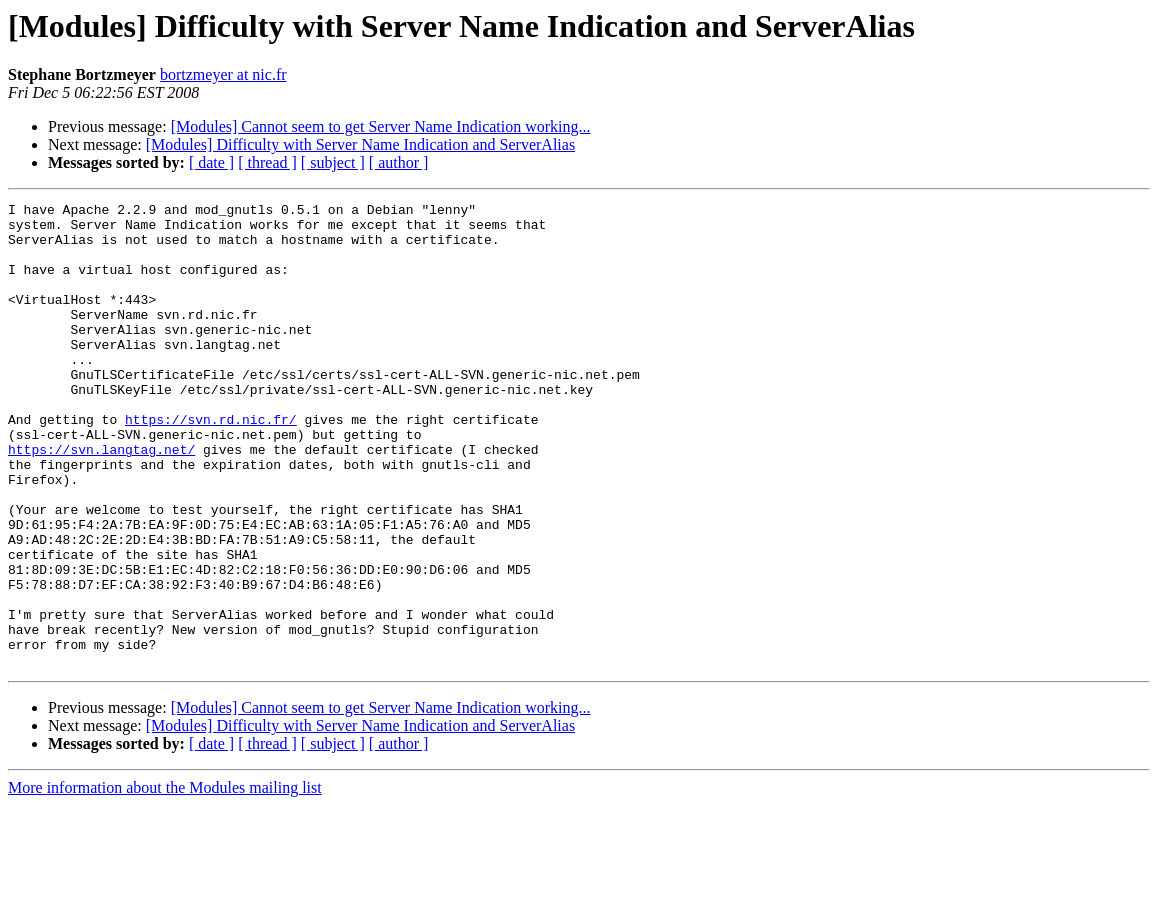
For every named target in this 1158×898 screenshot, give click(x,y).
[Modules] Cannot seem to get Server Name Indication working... (381, 126)
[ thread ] (267, 162)
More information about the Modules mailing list (165, 880)
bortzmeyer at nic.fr (223, 74)
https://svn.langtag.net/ (101, 500)
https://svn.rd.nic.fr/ (211, 464)
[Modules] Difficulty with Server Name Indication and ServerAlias (360, 144)
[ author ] (399, 162)
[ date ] (211, 162)
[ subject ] (333, 162)
